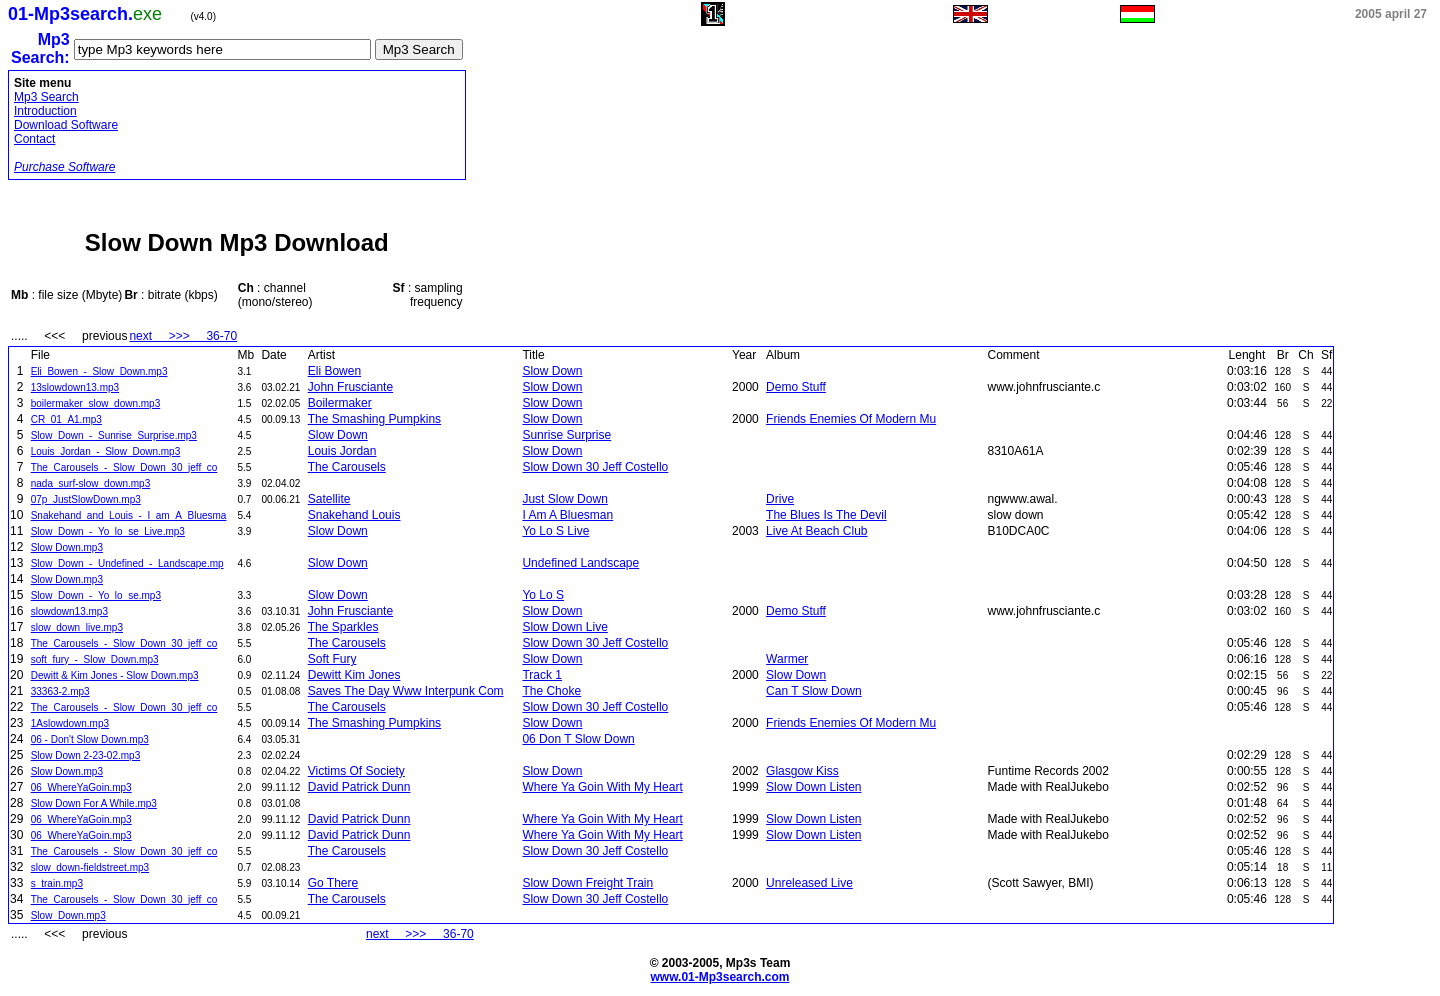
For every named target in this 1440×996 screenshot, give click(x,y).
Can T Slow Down (814, 691)
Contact (34, 139)
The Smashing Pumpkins (374, 419)
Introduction (45, 111)
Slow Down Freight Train (587, 883)
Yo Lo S (543, 595)
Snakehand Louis (354, 515)
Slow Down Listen (813, 787)
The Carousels (347, 467)
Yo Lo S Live (555, 531)
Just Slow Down (564, 499)
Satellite (329, 499)
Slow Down (552, 371)
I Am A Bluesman (567, 515)
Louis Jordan (342, 451)
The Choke (551, 691)
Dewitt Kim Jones (354, 675)
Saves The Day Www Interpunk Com (406, 691)
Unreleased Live (809, 883)
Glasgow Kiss (802, 771)
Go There (333, 883)
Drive (780, 499)
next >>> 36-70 (183, 336)
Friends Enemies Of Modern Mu (851, 419)
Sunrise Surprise (566, 435)
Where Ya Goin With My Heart (602, 787)
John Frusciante (350, 387)
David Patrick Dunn (359, 787)
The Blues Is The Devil (826, 515)
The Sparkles (343, 627)
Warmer (787, 659)
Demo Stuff (796, 387)
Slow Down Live (564, 627)
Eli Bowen (334, 371)
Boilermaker (340, 403)
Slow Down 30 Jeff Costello (595, 467)
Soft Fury (332, 659)
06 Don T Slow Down (578, 739)
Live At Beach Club (816, 531)
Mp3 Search (46, 97)
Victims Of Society (356, 771)
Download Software (66, 125)
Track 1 (542, 675)
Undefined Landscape (580, 563)
